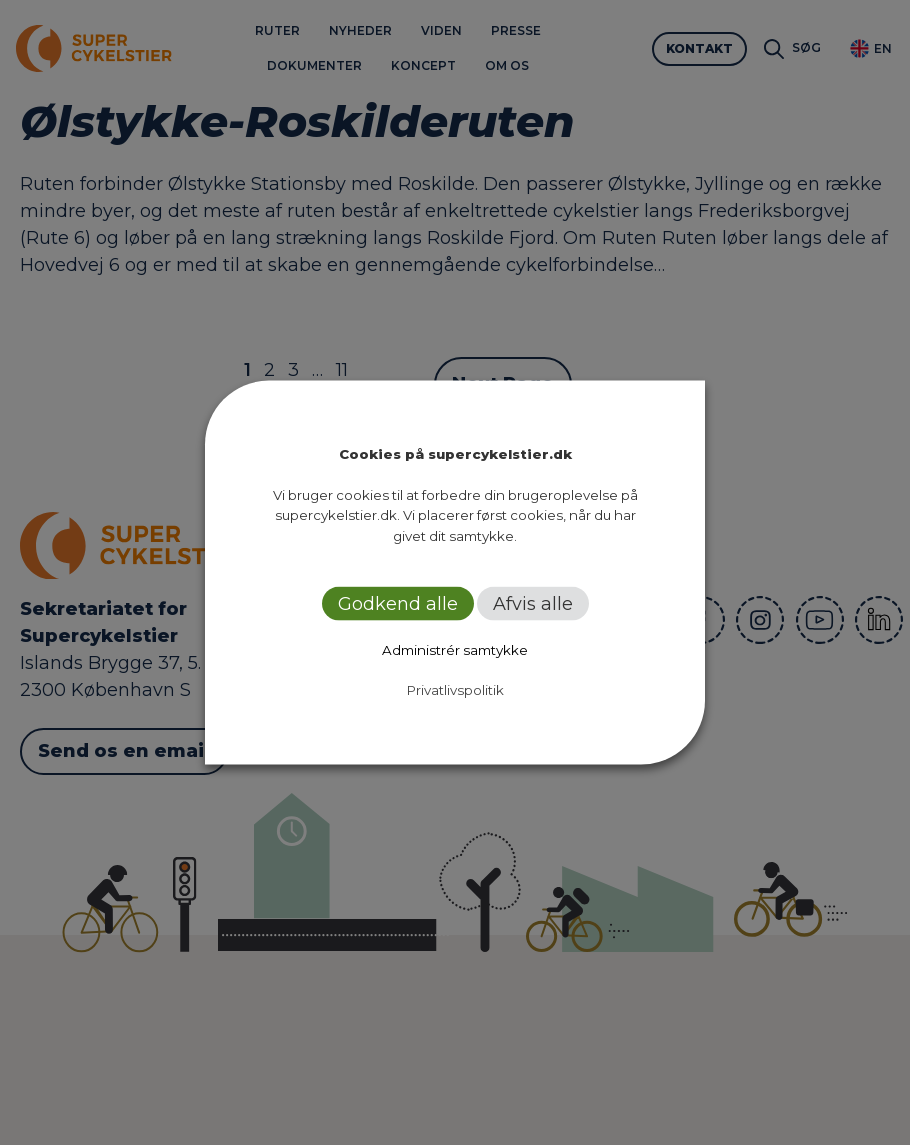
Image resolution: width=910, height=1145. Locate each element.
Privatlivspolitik (455, 690)
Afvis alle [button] (533, 604)
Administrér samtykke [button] (455, 650)
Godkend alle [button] (398, 604)
